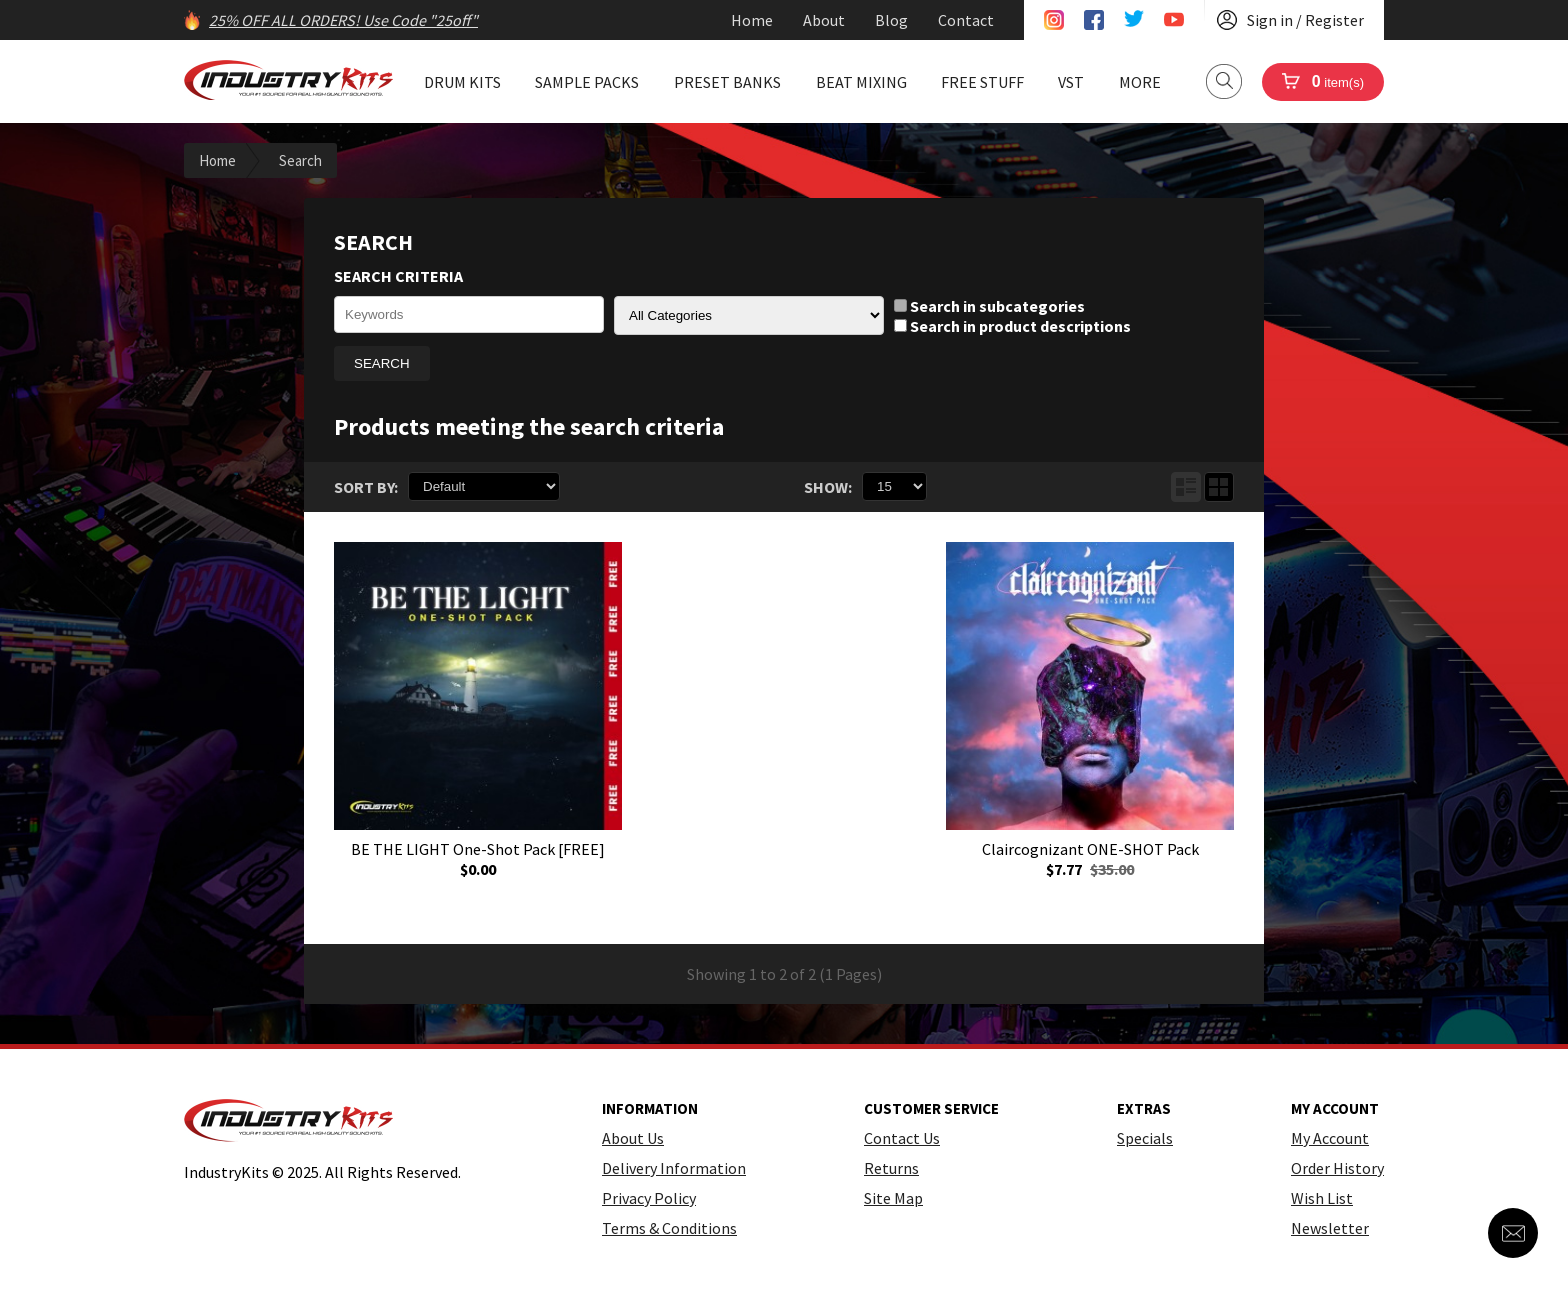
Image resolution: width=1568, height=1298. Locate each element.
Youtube (1174, 20)
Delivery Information (674, 1168)
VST (1071, 82)
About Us (633, 1138)
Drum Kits (462, 82)
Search (1224, 81)
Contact (966, 20)
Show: (828, 487)
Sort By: (366, 487)
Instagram (1054, 20)
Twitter (1134, 20)
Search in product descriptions (1012, 326)
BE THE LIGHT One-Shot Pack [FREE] (478, 849)
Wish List (1322, 1198)
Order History (1337, 1168)
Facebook (1094, 20)
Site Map (893, 1198)
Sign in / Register (1305, 20)
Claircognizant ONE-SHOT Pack (1090, 849)
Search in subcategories (989, 306)
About (824, 20)
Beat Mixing (861, 82)
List (1186, 487)
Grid (1219, 487)
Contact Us (902, 1138)
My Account (1330, 1138)
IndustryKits (288, 80)
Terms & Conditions (669, 1228)
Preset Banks (727, 82)
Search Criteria (398, 276)
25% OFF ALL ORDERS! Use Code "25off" (343, 20)
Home (752, 20)
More (1140, 82)
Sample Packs (587, 82)
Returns (891, 1168)
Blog (891, 20)
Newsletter (1330, 1228)
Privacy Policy (649, 1198)
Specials (1145, 1138)
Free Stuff (982, 82)
